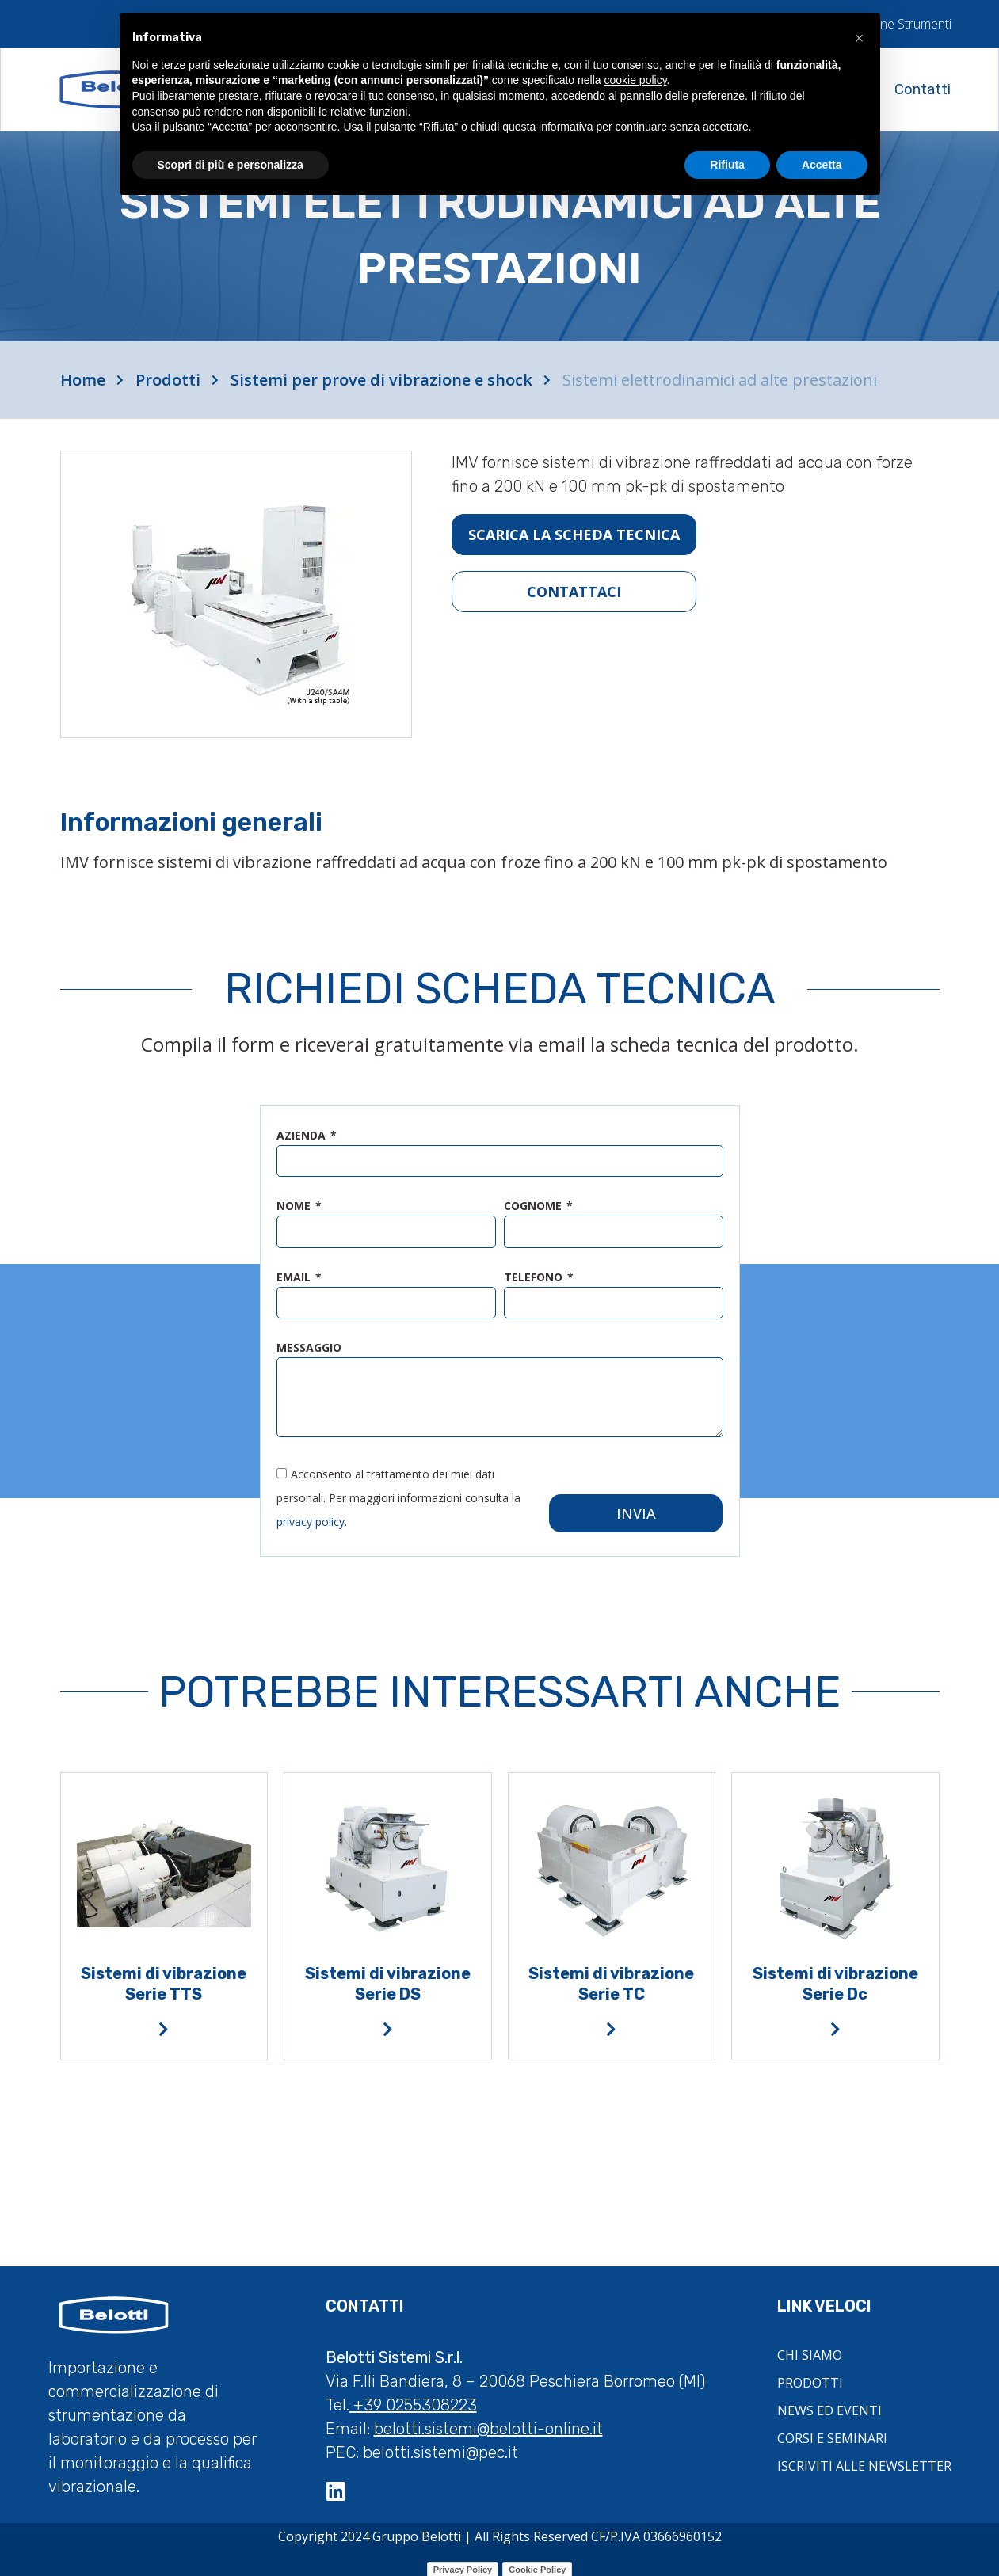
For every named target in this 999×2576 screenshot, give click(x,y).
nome (295, 1206)
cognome (534, 1206)
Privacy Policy (463, 2561)
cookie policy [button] (635, 80)
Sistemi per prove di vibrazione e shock (381, 379)
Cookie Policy (537, 2561)
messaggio (308, 1347)
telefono (535, 1277)
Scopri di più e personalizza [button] (230, 164)
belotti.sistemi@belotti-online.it (488, 2420)
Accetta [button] (822, 164)
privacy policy (310, 1512)
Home (82, 379)
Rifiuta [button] (727, 164)
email (295, 1277)
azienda (302, 1136)
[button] (859, 38)
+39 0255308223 (413, 2396)
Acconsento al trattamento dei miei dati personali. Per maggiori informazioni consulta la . (398, 1488)
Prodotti (167, 379)
